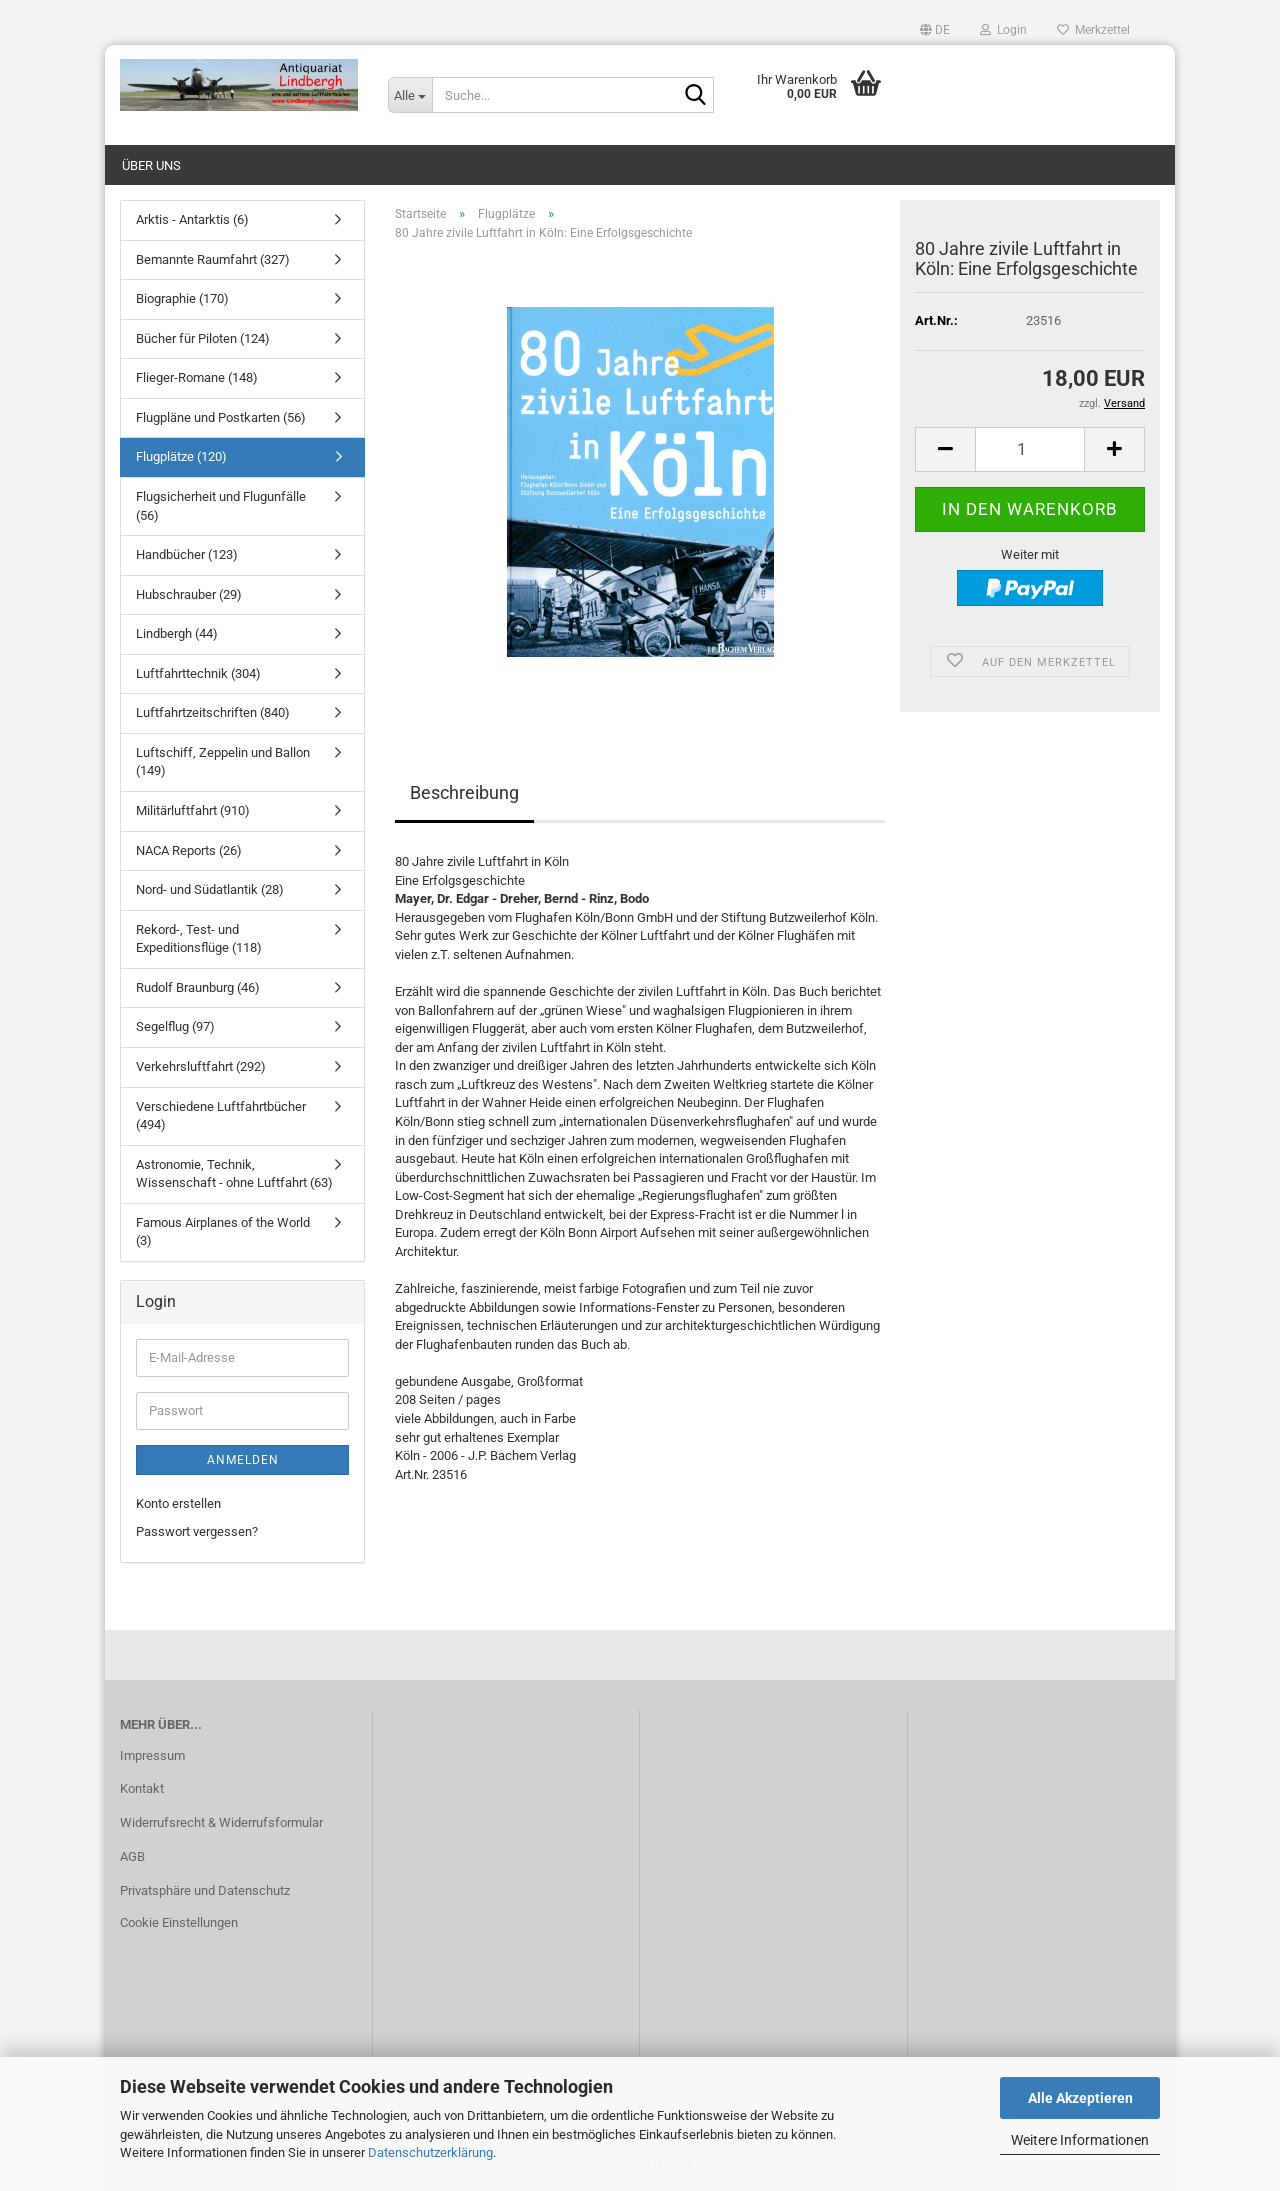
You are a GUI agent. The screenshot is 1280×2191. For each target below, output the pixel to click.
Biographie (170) (182, 298)
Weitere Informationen (1080, 2140)
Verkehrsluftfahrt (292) (201, 1066)
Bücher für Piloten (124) (203, 338)
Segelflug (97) (175, 1026)
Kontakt (142, 1788)
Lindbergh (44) (177, 633)
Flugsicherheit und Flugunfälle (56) (221, 506)
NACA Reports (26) (189, 850)
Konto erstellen (178, 1503)
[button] (935, 30)
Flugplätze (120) (181, 456)
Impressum (152, 1755)
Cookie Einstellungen (179, 1922)
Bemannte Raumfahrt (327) (213, 259)
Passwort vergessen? (197, 1531)
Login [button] (1003, 30)
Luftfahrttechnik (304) (198, 673)
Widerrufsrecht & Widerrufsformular (221, 1822)
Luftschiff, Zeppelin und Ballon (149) (223, 762)
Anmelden (243, 1460)
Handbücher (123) (187, 554)
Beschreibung (464, 792)
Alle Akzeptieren (1080, 2098)
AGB (132, 1856)
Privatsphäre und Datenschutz (205, 1890)
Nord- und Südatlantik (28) (210, 889)
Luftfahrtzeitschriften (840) (213, 712)
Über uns (151, 165)
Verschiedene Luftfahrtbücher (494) (221, 1116)
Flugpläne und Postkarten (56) (221, 417)
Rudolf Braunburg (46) (198, 987)
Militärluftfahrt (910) (193, 810)
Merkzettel (1093, 30)
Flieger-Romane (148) (197, 377)
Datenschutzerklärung (430, 2152)
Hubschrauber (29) (189, 594)
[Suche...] (410, 95)
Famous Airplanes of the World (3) (223, 1232)
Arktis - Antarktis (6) (192, 219)
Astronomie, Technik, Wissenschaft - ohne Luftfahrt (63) (234, 1174)
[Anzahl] (1030, 449)
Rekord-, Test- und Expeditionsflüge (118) (199, 939)
